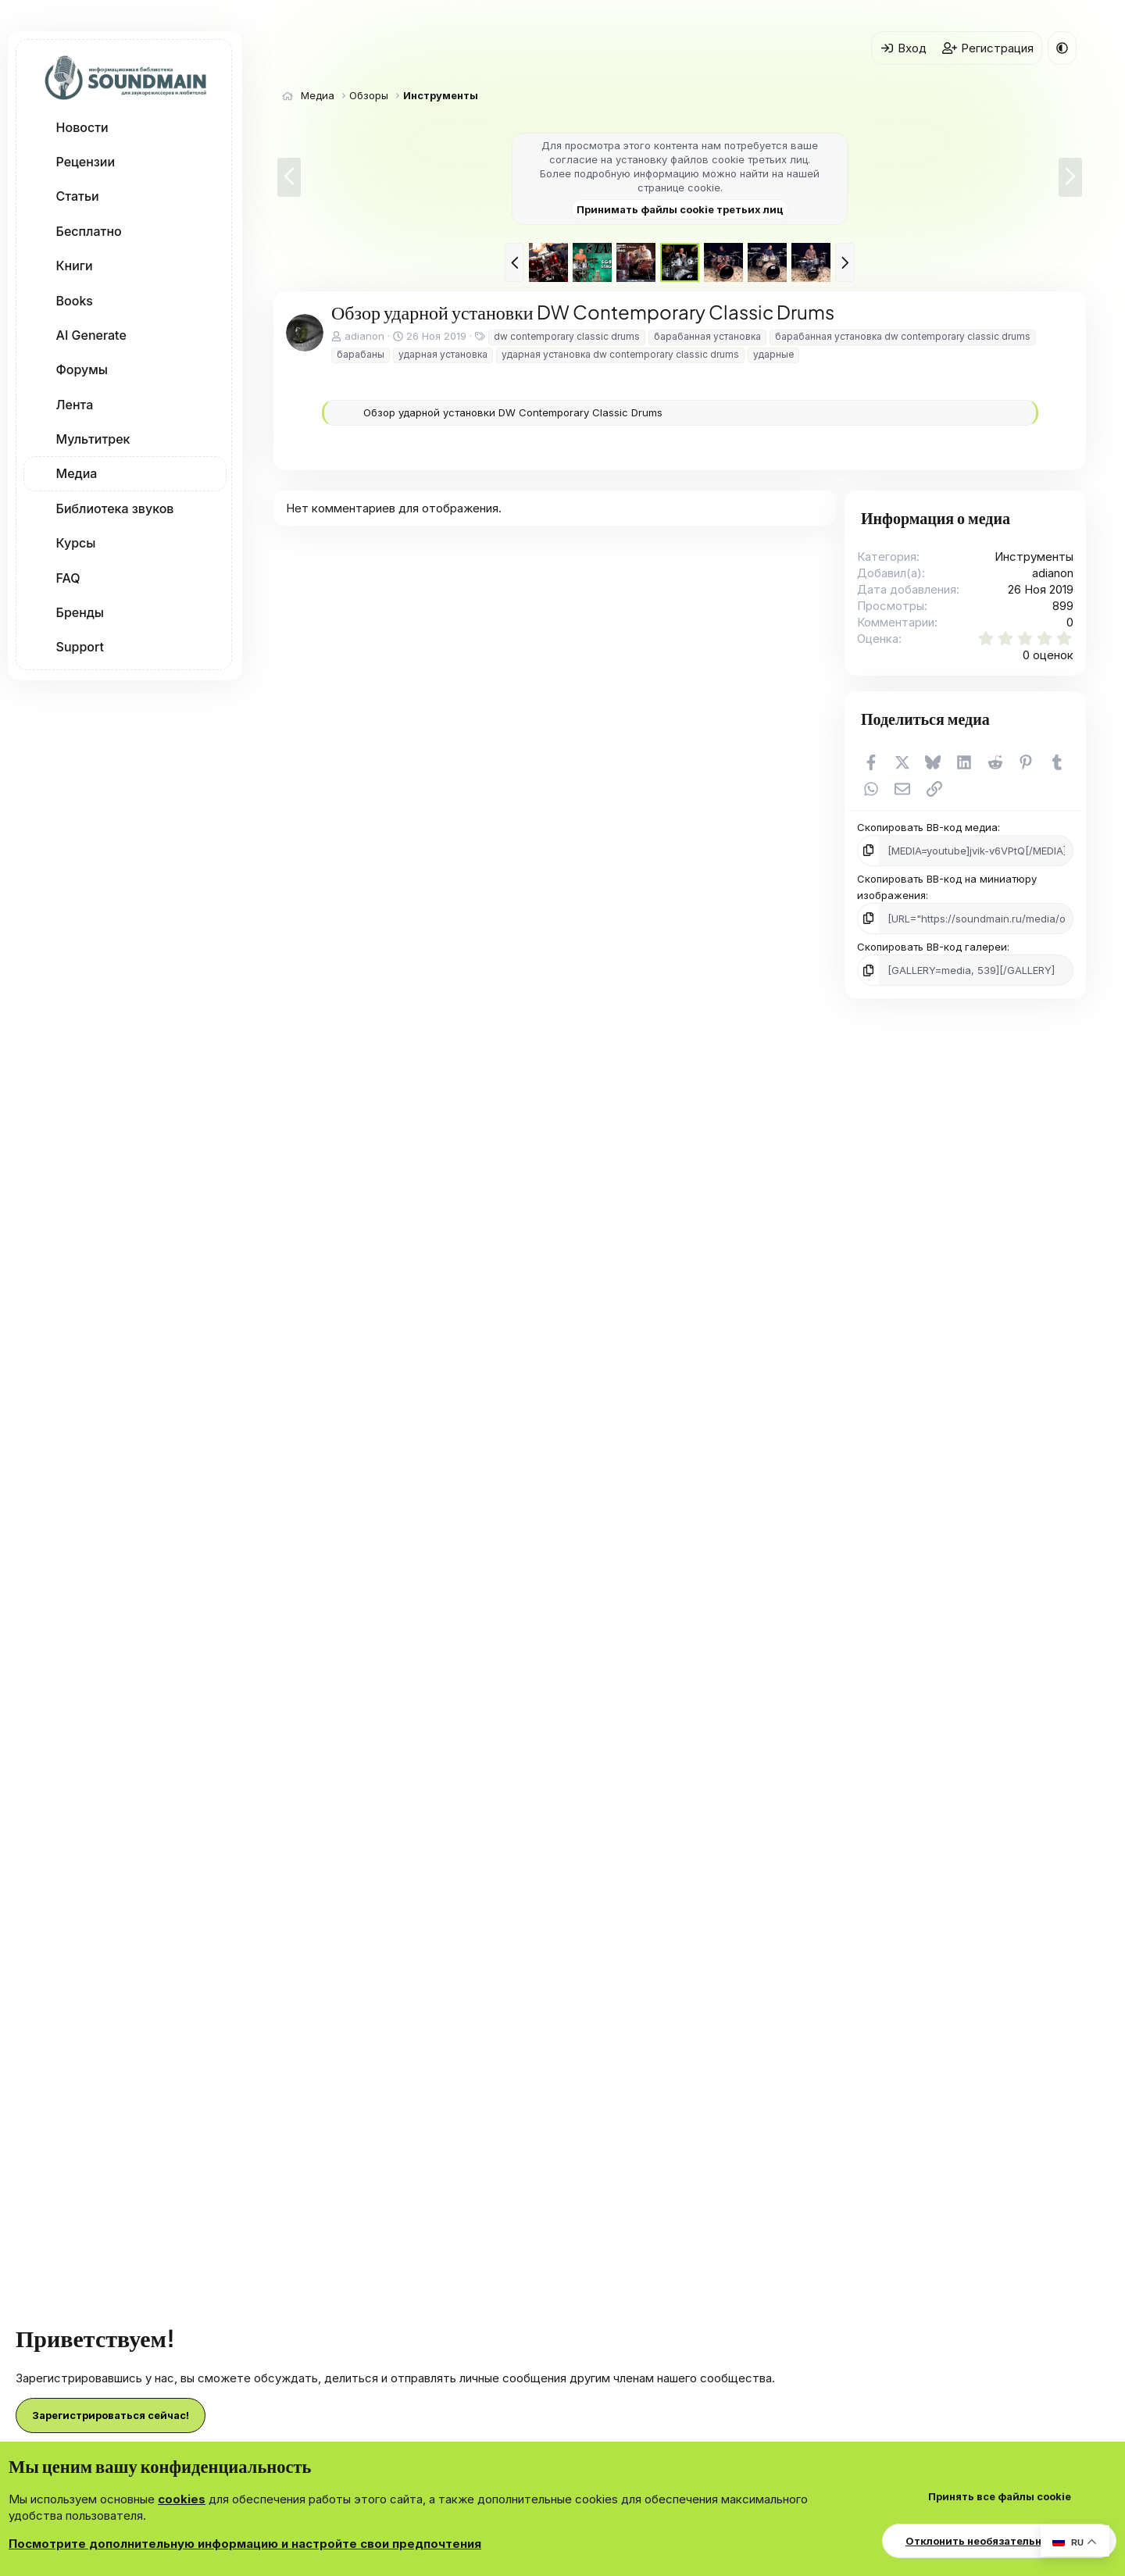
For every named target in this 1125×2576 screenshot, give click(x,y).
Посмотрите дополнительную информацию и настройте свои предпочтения (245, 2543)
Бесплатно (89, 231)
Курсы (76, 543)
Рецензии (85, 161)
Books (74, 301)
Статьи (77, 196)
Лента (75, 404)
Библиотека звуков (115, 508)
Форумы (82, 369)
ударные (773, 354)
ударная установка (443, 354)
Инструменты (1034, 556)
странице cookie (679, 187)
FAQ (68, 578)
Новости (82, 127)
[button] (218, 127)
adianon (364, 336)
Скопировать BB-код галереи (932, 946)
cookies (181, 2499)
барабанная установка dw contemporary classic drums (902, 336)
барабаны (360, 354)
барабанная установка (707, 336)
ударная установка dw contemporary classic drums (620, 354)
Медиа (77, 473)
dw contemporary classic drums (567, 336)
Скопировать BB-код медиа (927, 827)
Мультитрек (93, 439)
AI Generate (91, 335)
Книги (74, 265)
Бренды (80, 612)
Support (80, 647)
